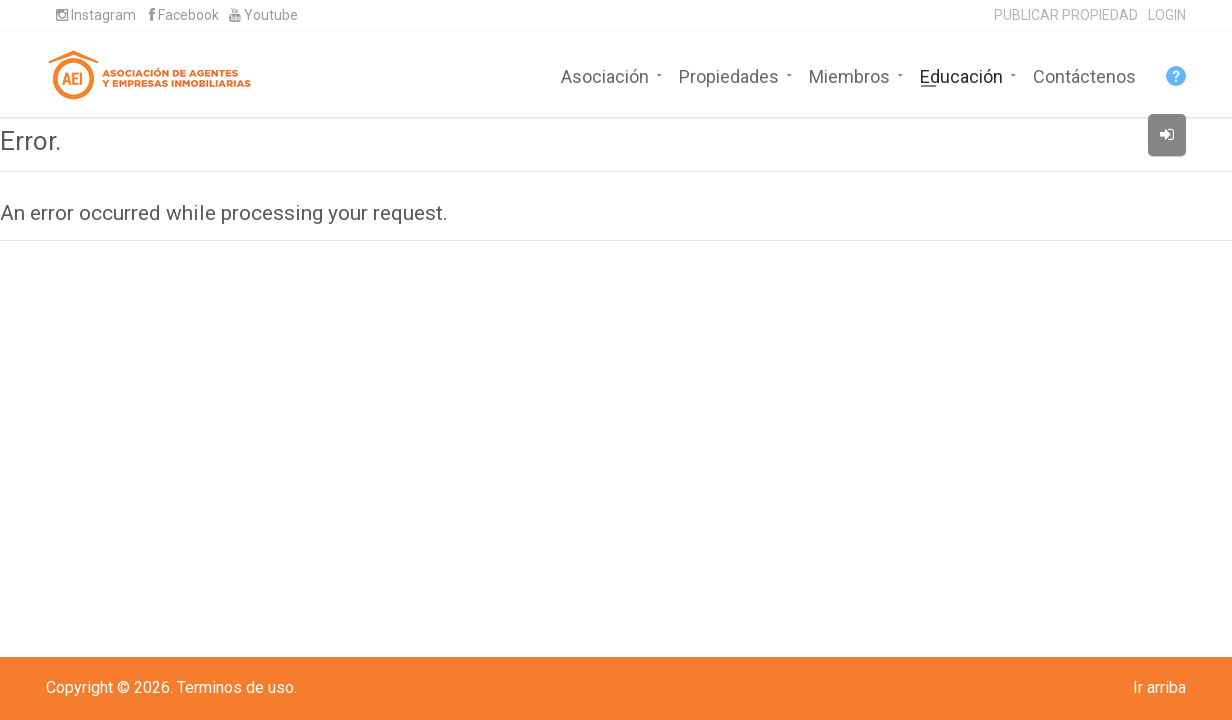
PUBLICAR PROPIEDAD (1066, 15)
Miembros (849, 75)
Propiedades (729, 75)
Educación (961, 75)
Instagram (96, 15)
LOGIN (1167, 15)
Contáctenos (1084, 75)
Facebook (184, 15)
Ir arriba (1159, 687)
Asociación (605, 75)
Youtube (263, 15)
